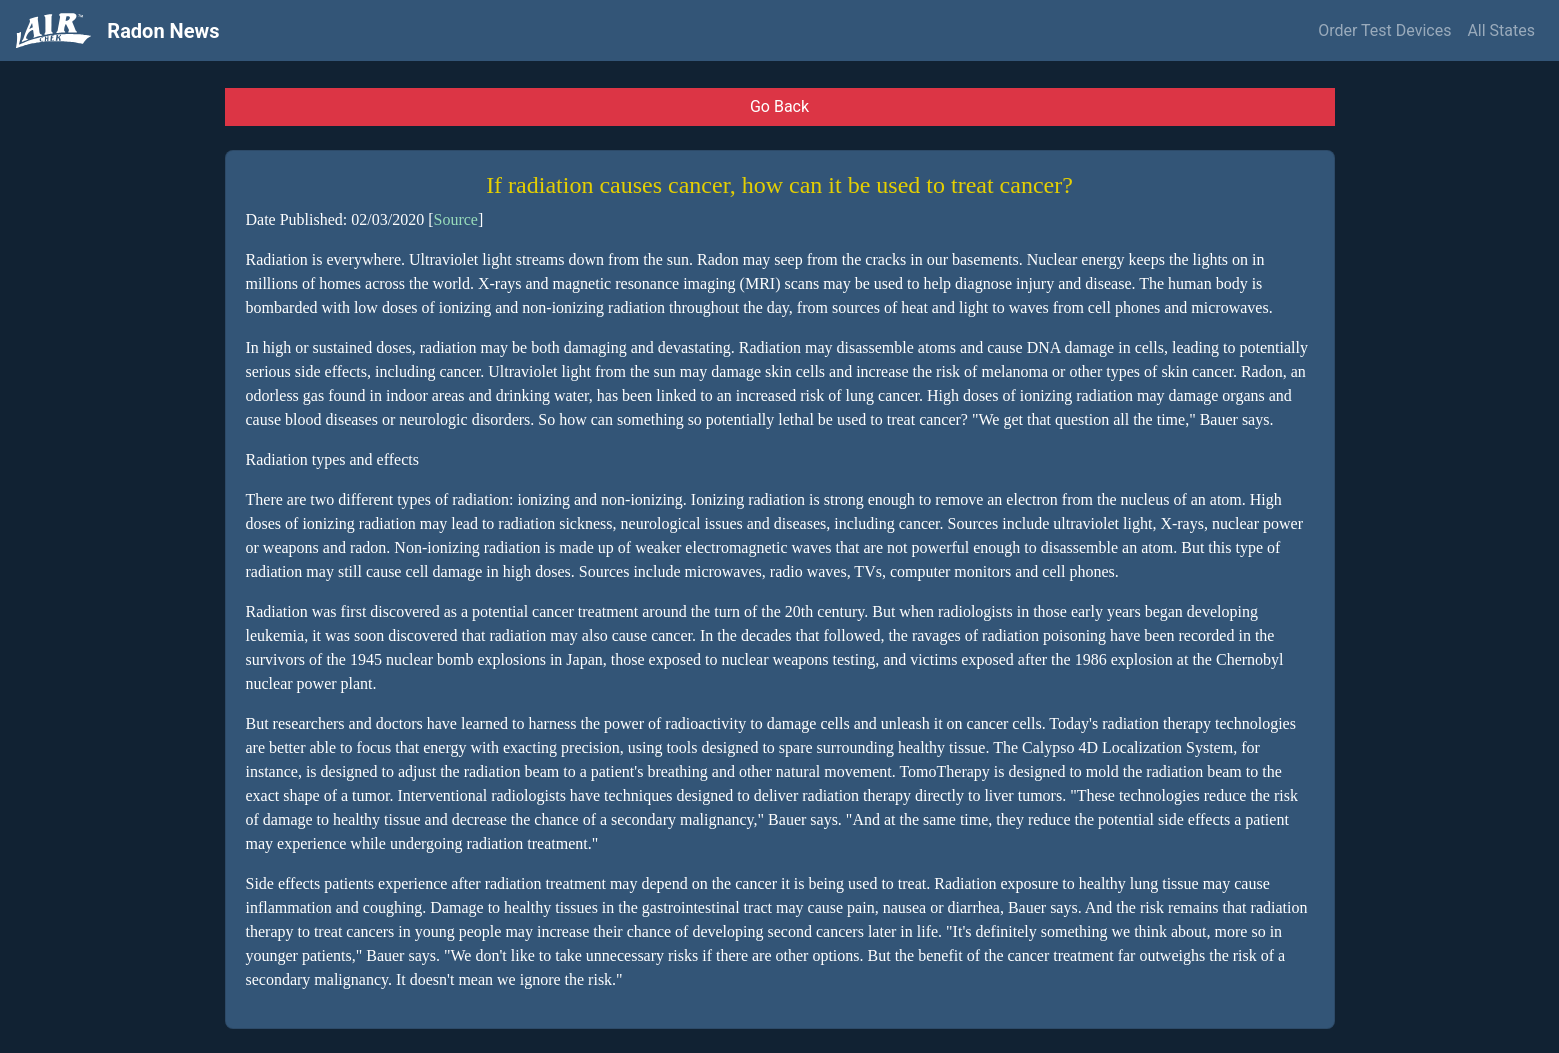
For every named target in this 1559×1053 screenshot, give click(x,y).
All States (1501, 30)
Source (455, 219)
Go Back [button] (779, 106)
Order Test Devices (1384, 30)
